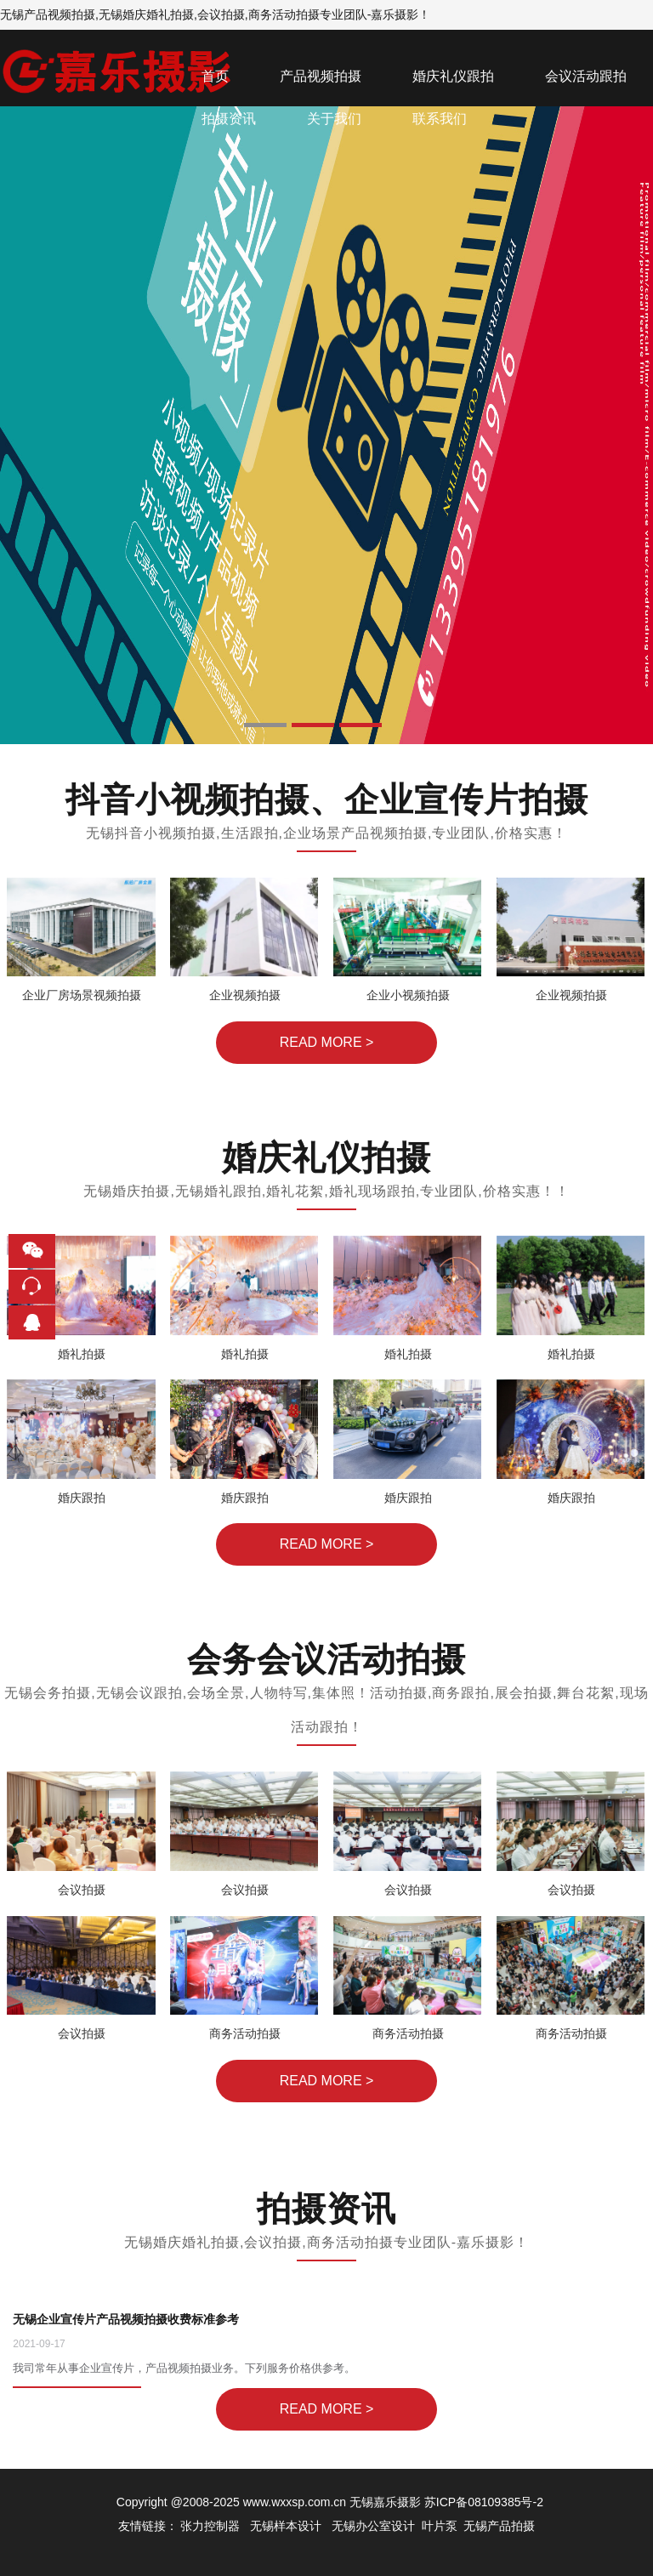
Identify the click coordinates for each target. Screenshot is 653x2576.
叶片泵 (439, 2526)
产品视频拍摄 (320, 76)
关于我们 (334, 118)
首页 (215, 76)
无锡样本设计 (285, 2526)
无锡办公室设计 (373, 2526)
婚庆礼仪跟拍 (453, 76)
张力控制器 (210, 2526)
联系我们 (439, 118)
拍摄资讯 (229, 118)
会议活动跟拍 (586, 76)
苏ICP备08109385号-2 (483, 2502)
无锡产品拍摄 (499, 2526)
